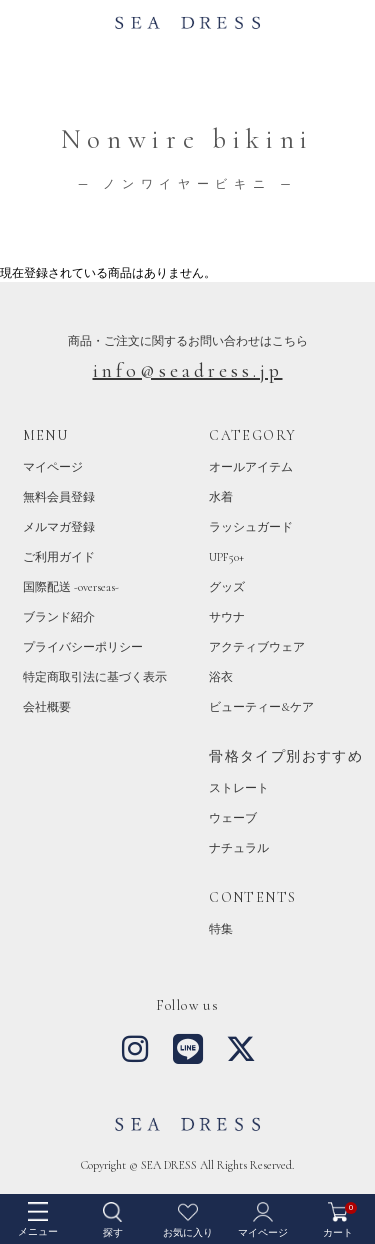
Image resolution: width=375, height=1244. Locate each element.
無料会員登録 (59, 497)
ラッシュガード (251, 527)
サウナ (227, 617)
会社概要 (47, 707)
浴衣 (221, 677)
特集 (221, 929)
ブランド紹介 (59, 617)
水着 (221, 497)
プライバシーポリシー (83, 647)
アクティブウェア (257, 647)
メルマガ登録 (59, 527)
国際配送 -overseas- (71, 587)
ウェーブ (233, 818)
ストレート (239, 788)
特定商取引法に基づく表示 (95, 677)
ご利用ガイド (59, 557)
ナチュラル (239, 848)
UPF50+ (226, 557)
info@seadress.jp (188, 371)
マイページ (53, 467)
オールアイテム (251, 467)
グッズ (227, 587)
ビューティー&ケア (261, 707)
